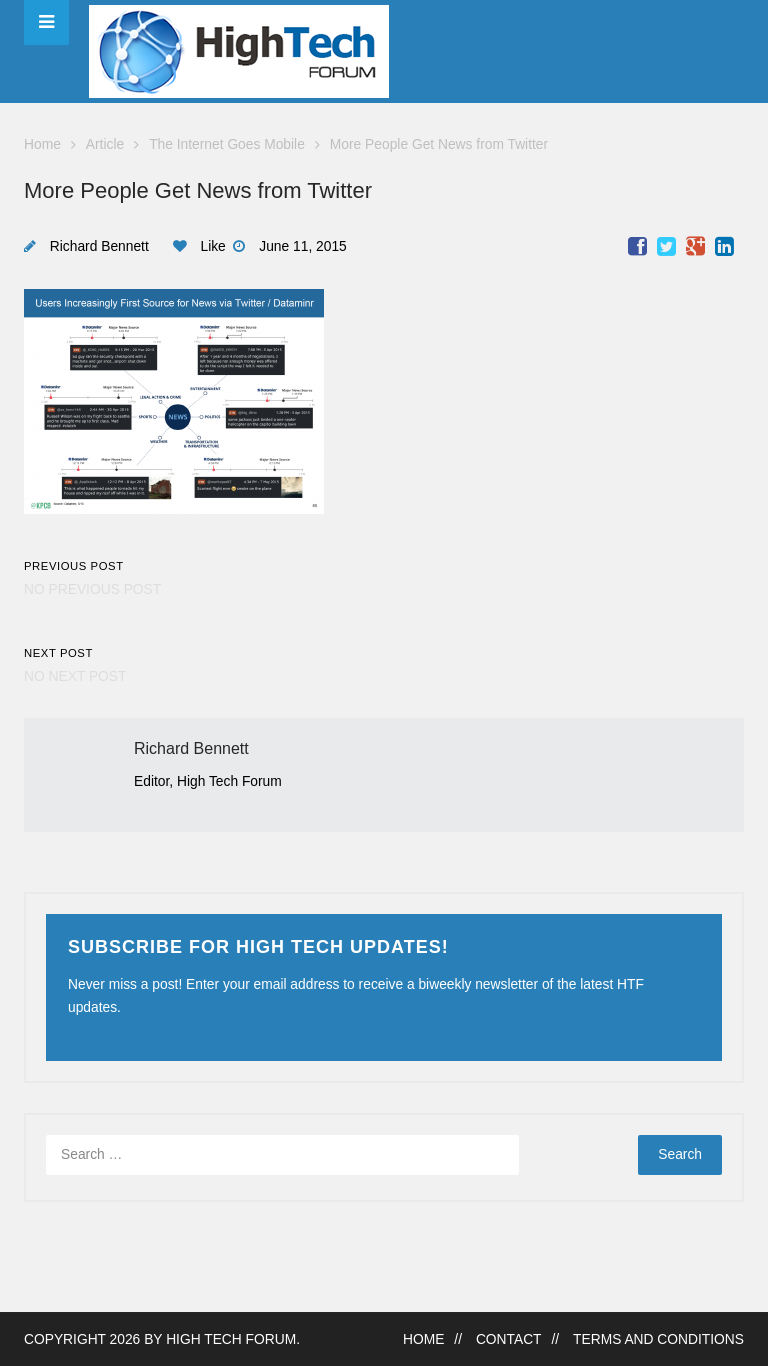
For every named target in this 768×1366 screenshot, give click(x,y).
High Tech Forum (231, 1339)
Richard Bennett (99, 246)
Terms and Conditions (658, 1339)
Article (105, 144)
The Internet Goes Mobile (227, 144)
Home (42, 144)
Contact (509, 1339)
